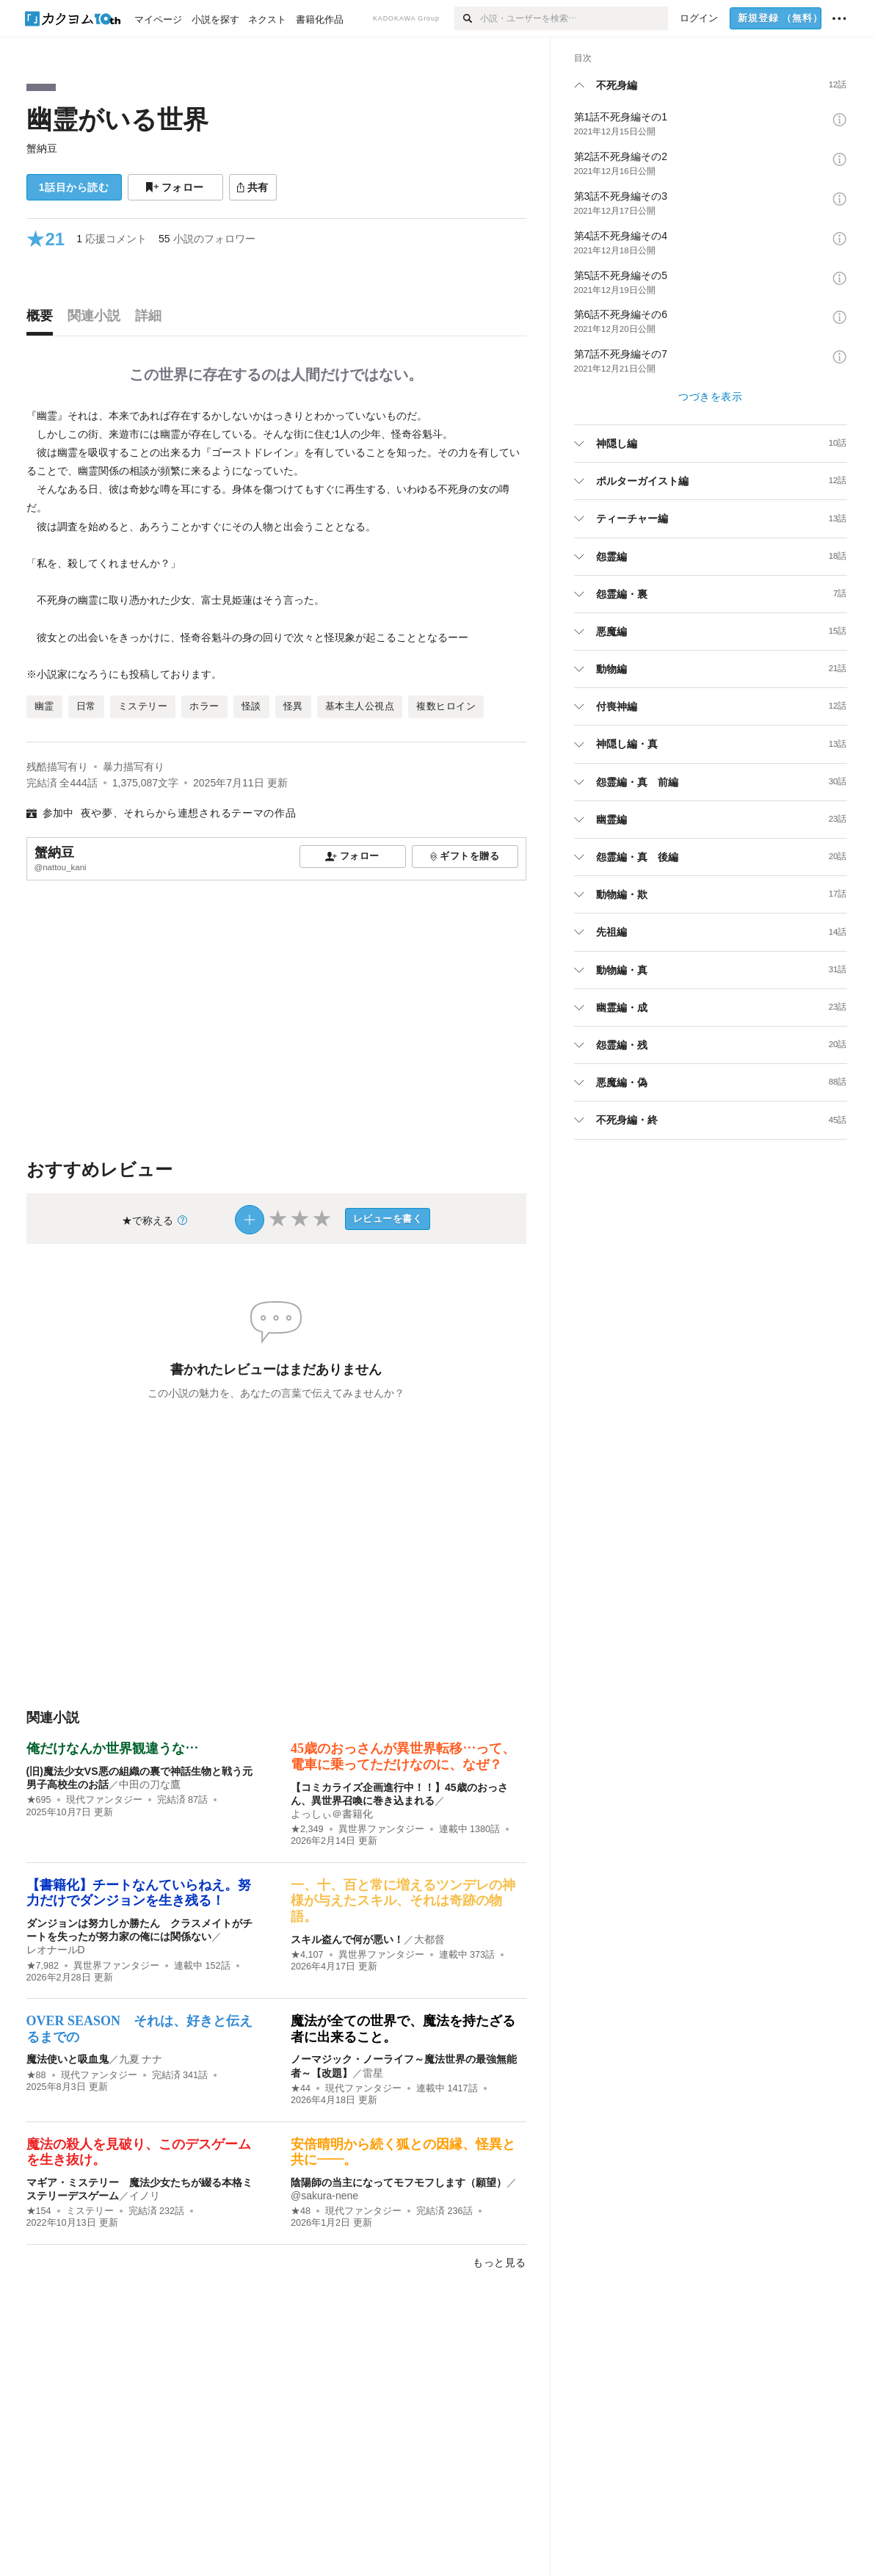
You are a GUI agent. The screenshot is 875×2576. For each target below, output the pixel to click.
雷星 (373, 2073)
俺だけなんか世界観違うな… (112, 1748)
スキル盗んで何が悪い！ (347, 1939)
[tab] (43, 319)
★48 (301, 2211)
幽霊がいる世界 (117, 119)
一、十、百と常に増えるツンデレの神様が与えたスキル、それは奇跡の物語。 (403, 1901)
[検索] (467, 18)
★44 (301, 2088)
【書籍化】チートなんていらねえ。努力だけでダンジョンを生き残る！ (138, 1893)
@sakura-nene (324, 2195)
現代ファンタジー (104, 1800)
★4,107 (307, 1955)
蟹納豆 (41, 148)
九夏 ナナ (141, 2059)
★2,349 (307, 1829)
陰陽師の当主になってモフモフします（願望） (399, 2182)
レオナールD (55, 1949)
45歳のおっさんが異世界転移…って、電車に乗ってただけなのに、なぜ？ (403, 1756)
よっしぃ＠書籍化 (332, 1814)
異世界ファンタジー (381, 1829)
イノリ (144, 2195)
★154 (38, 2211)
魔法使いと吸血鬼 (67, 2059)
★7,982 (42, 1966)
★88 (36, 2075)
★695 (38, 1800)
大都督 (429, 1939)
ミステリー (90, 2211)
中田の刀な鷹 (150, 1784)
